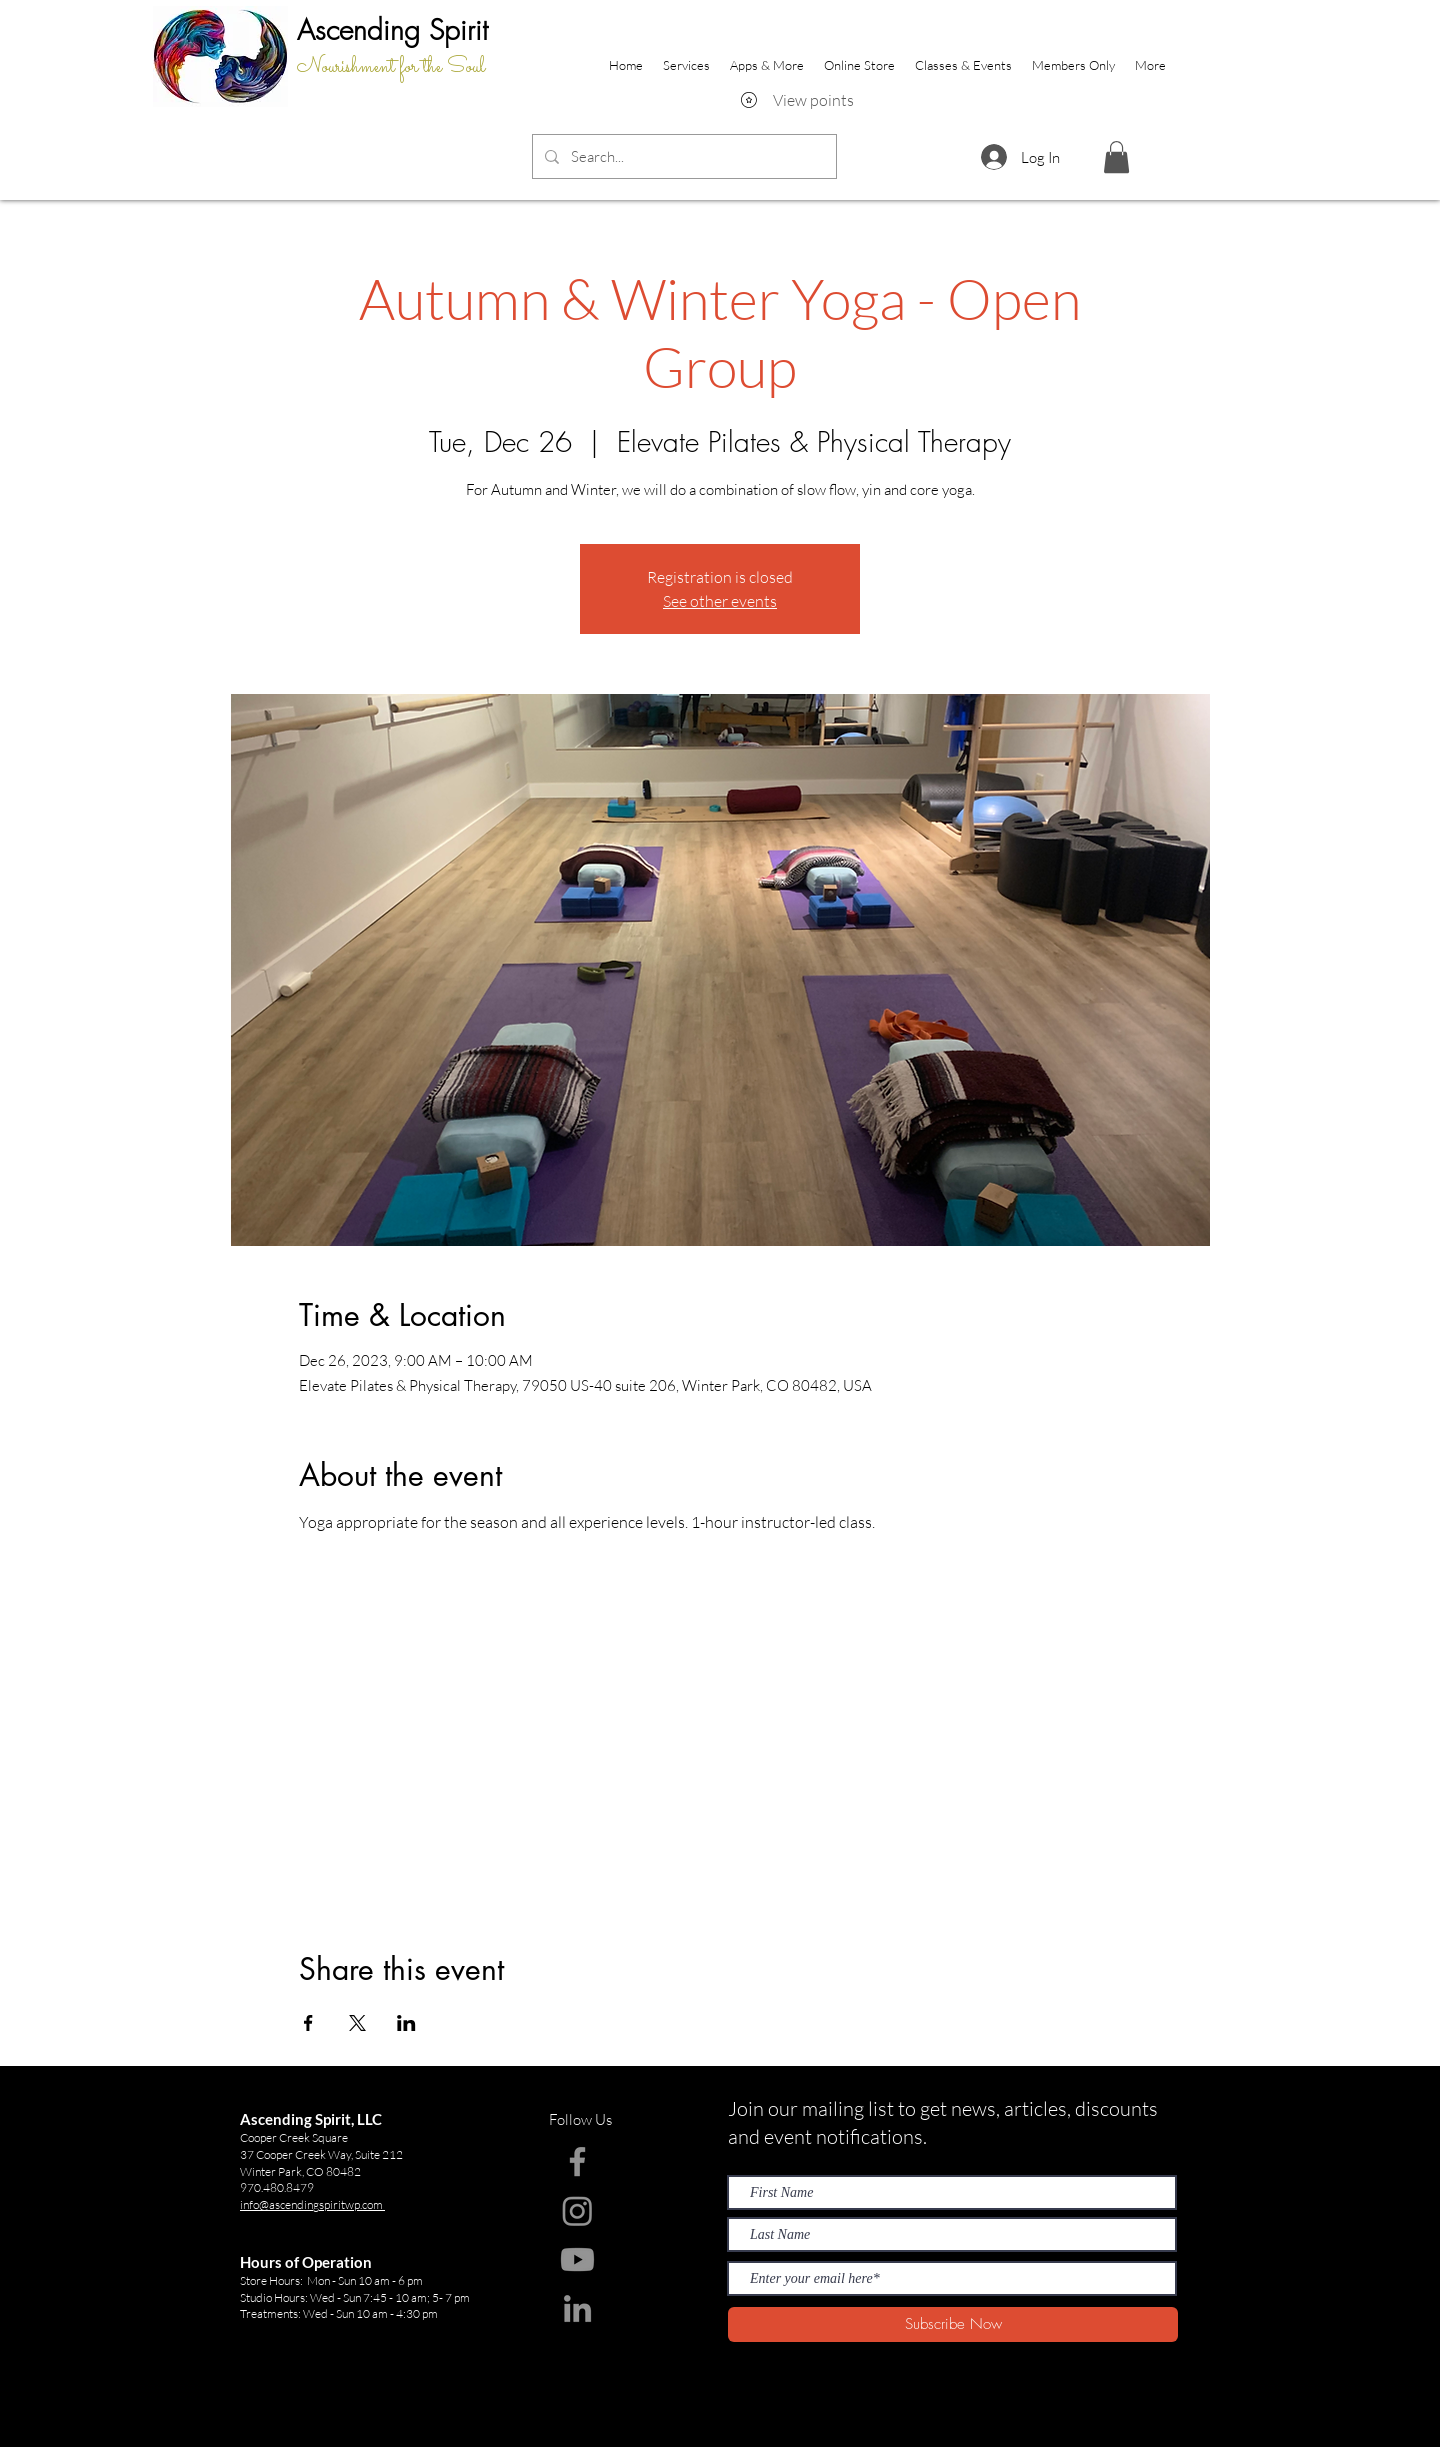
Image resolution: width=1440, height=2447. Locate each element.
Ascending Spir (386, 29)
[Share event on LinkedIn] (406, 2023)
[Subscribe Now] (953, 2324)
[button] (1116, 157)
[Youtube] (577, 2259)
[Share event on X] (357, 2023)
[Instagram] (577, 2210)
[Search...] (682, 156)
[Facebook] (577, 2161)
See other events (720, 601)
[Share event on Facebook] (308, 2023)
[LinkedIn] (577, 2308)
